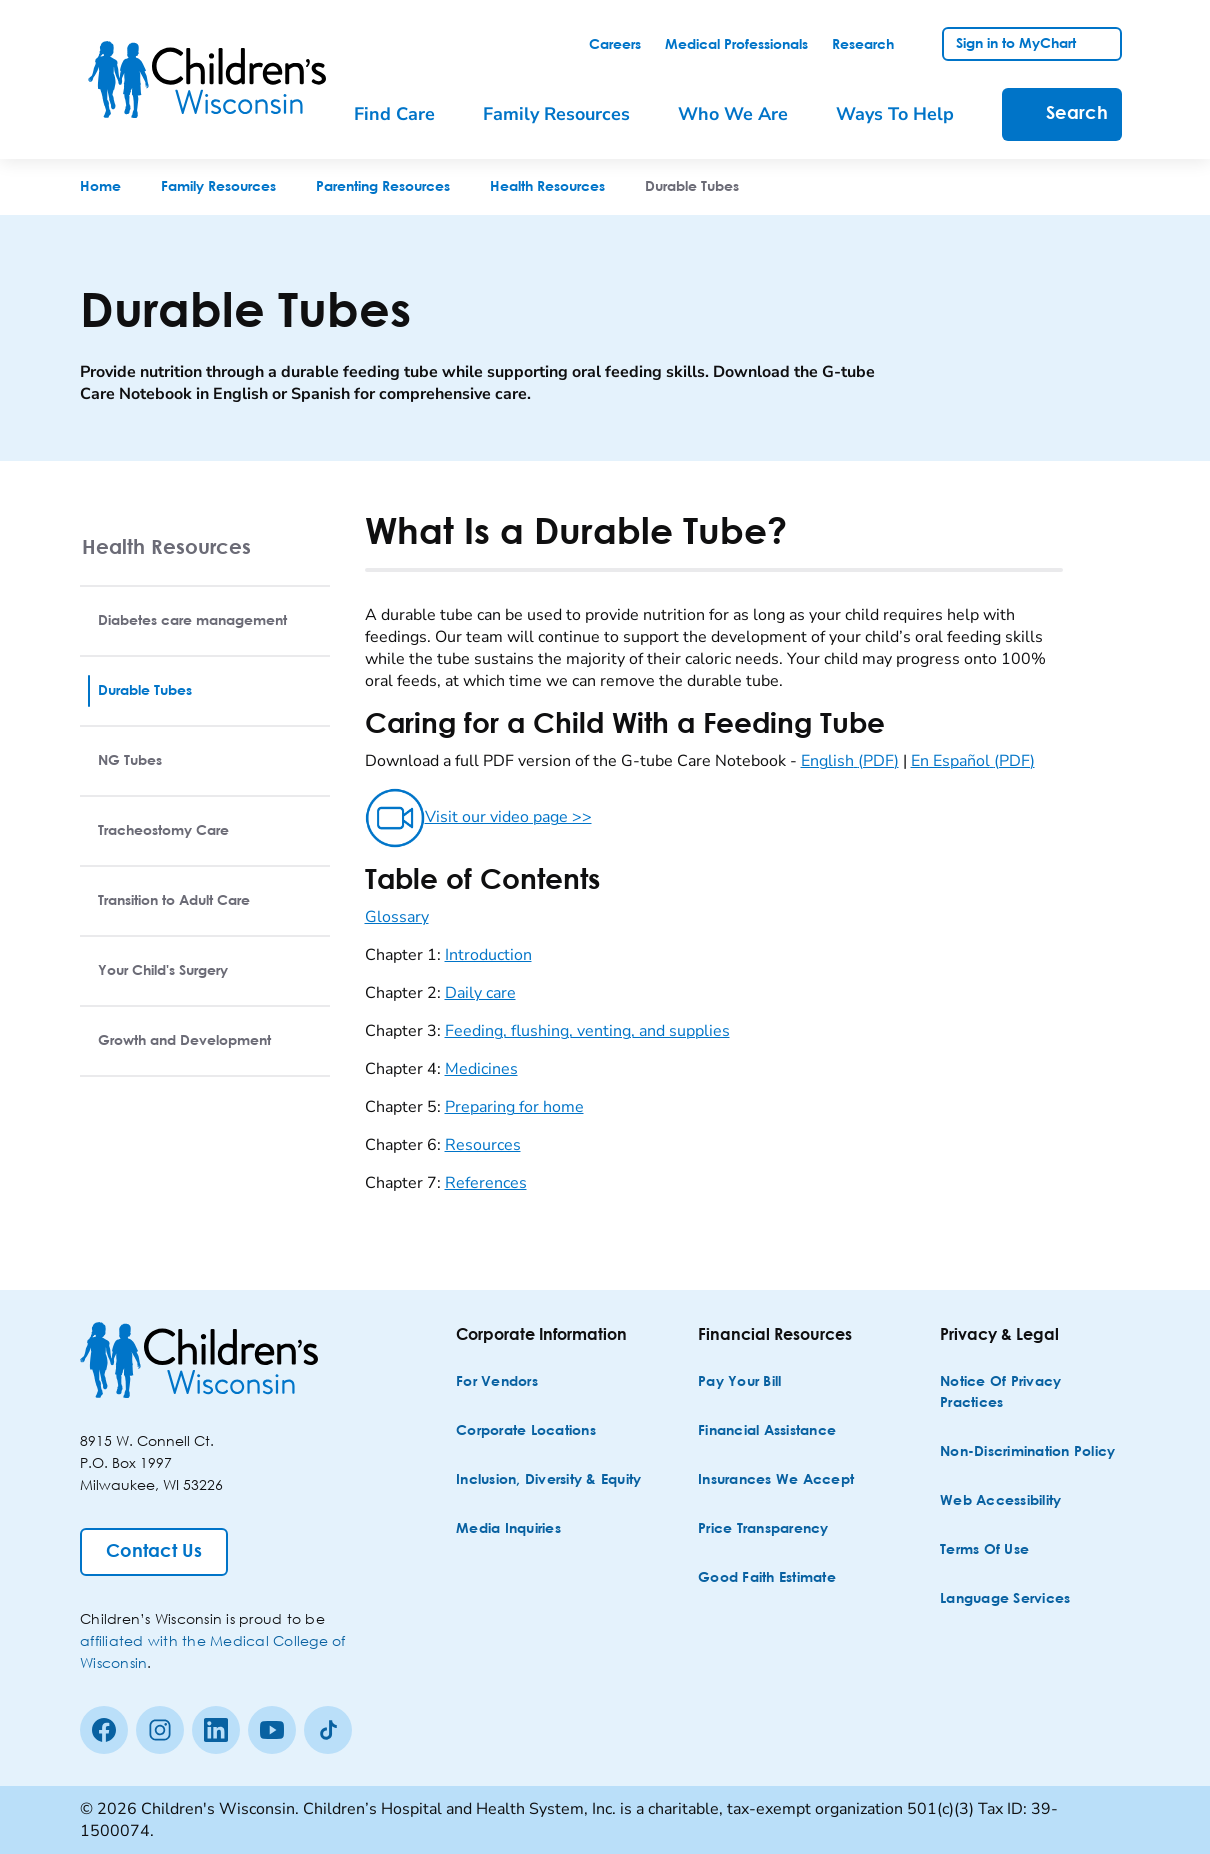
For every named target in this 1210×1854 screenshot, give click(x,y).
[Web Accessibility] (1000, 1501)
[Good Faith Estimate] (767, 1578)
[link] (615, 45)
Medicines (481, 1069)
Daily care (480, 993)
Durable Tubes (145, 691)
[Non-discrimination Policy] (1027, 1452)
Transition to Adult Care (174, 901)
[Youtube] (272, 1730)
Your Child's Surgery (163, 971)
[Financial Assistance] (767, 1431)
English (850, 761)
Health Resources (166, 546)
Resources (483, 1145)
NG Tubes (130, 761)
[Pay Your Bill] (739, 1382)
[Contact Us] (154, 1552)
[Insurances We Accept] (776, 1480)
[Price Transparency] (763, 1529)
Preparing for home (514, 1107)
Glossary (397, 917)
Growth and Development (184, 1041)
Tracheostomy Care (163, 831)
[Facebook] (104, 1730)
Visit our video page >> (478, 817)
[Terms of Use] (984, 1550)
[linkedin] (216, 1730)
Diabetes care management (192, 621)
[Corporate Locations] (526, 1431)
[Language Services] (1005, 1599)
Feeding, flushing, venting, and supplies (587, 1031)
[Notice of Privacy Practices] (1033, 1393)
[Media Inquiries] (508, 1529)
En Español (973, 761)
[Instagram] (160, 1730)
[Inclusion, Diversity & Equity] (548, 1480)
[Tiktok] (328, 1730)
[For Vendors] (497, 1382)
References (486, 1183)
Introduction (488, 955)
